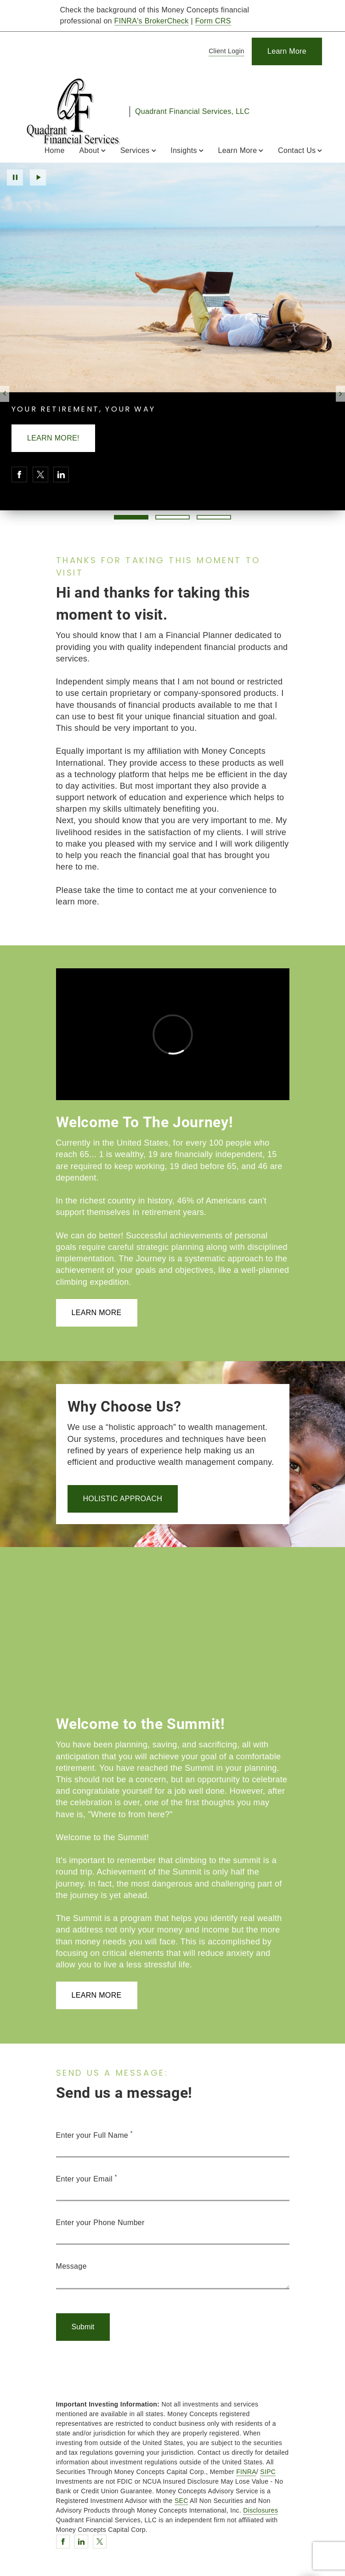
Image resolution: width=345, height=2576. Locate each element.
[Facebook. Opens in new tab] (19, 474)
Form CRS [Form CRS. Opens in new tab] (213, 21)
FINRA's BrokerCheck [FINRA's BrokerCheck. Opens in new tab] (151, 21)
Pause (15, 177)
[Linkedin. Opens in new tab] (61, 474)
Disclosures (260, 2510)
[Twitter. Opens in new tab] (40, 474)
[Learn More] (287, 51)
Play (38, 177)
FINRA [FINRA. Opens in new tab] (246, 2471)
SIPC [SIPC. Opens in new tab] (268, 2471)
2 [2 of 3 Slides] (172, 517)
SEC (181, 2500)
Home (55, 150)
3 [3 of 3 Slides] (214, 517)
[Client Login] (224, 51)
